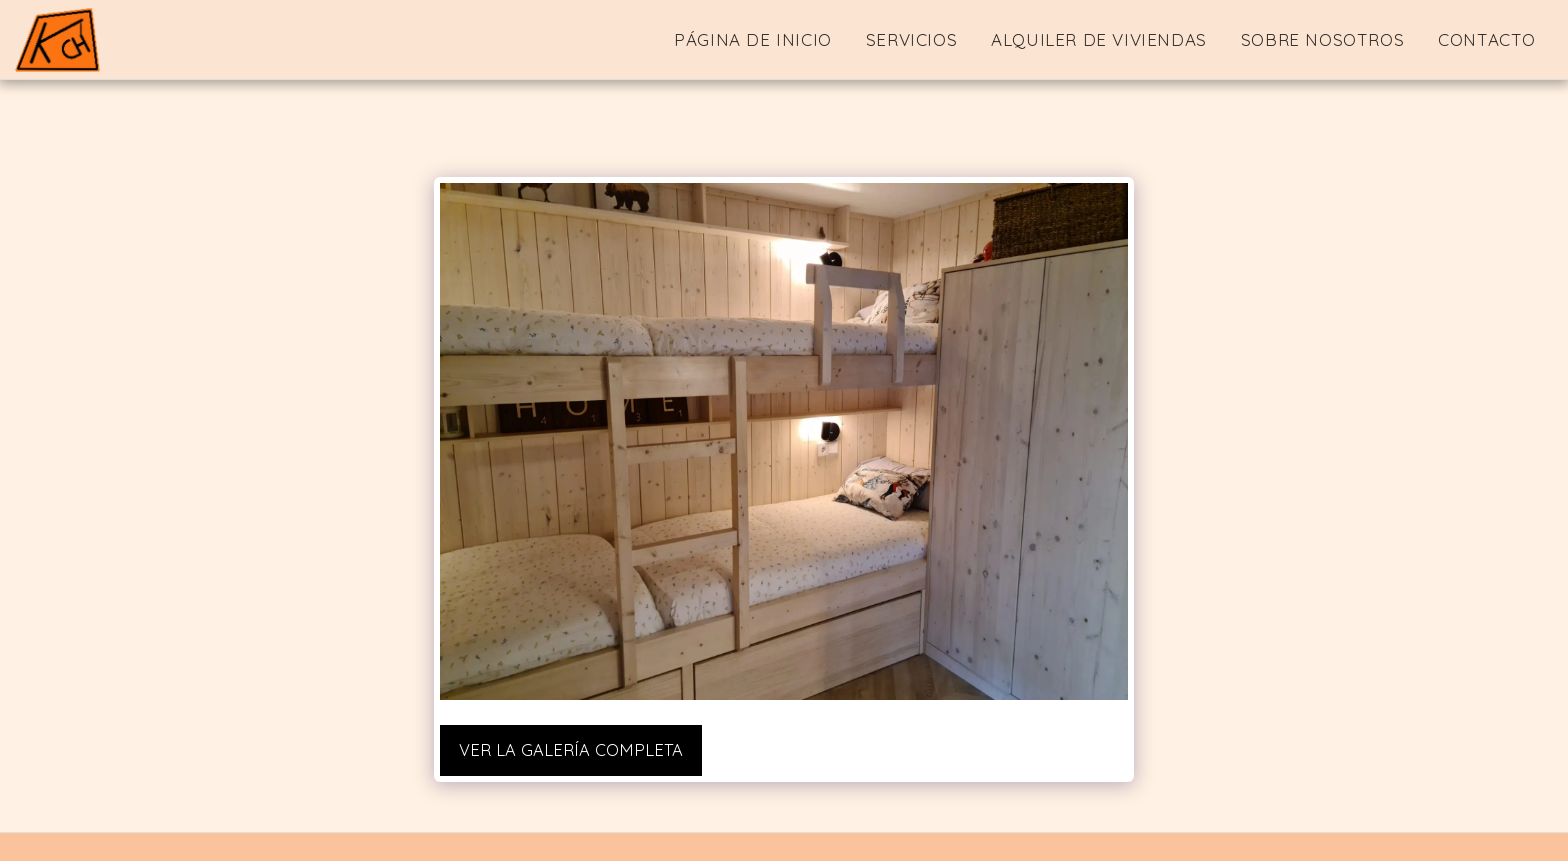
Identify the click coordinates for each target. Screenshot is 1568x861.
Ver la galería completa (571, 749)
